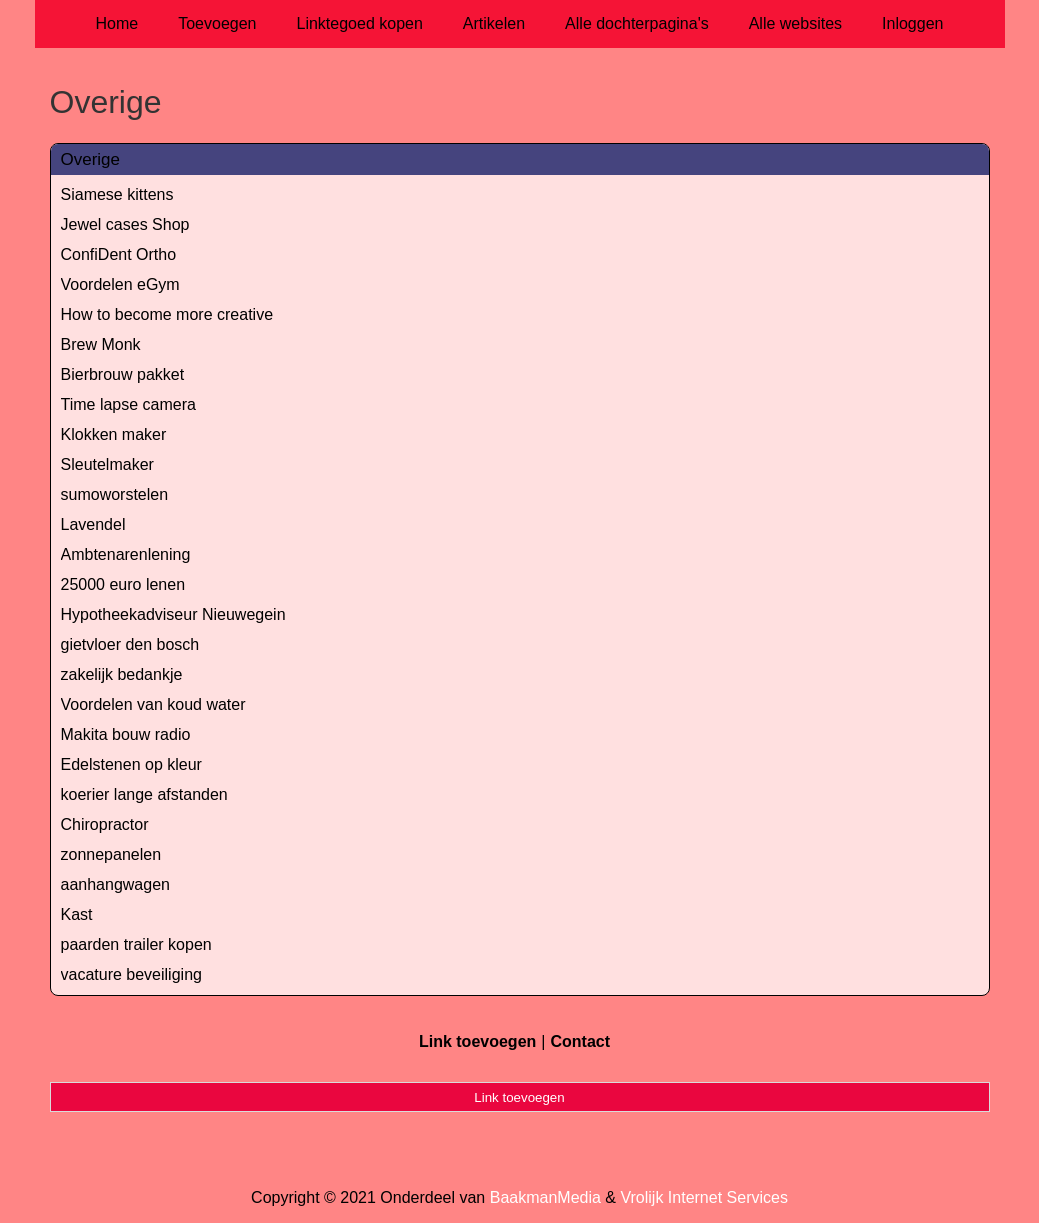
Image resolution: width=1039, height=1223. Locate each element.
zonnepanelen (111, 854)
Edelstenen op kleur (131, 764)
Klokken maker (114, 434)
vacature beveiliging (131, 974)
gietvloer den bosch (130, 644)
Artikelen (494, 23)
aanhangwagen (115, 884)
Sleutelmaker (107, 464)
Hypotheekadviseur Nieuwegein (173, 614)
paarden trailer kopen (136, 944)
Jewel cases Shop (125, 224)
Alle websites (795, 23)
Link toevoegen (477, 1041)
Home (117, 23)
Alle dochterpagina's (637, 23)
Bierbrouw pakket (123, 374)
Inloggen (912, 23)
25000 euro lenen (123, 584)
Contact (580, 1041)
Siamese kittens (117, 194)
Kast (77, 914)
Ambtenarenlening (126, 554)
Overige (91, 159)
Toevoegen (217, 23)
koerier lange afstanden (144, 794)
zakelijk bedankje (122, 674)
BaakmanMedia (545, 1197)
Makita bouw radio (126, 734)
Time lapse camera (128, 404)
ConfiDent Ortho (119, 254)
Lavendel (93, 524)
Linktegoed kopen (360, 23)
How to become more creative (167, 314)
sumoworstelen (115, 494)
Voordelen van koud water (153, 704)
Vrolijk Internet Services (703, 1197)
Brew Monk (101, 344)
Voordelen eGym (120, 284)
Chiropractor (105, 824)
